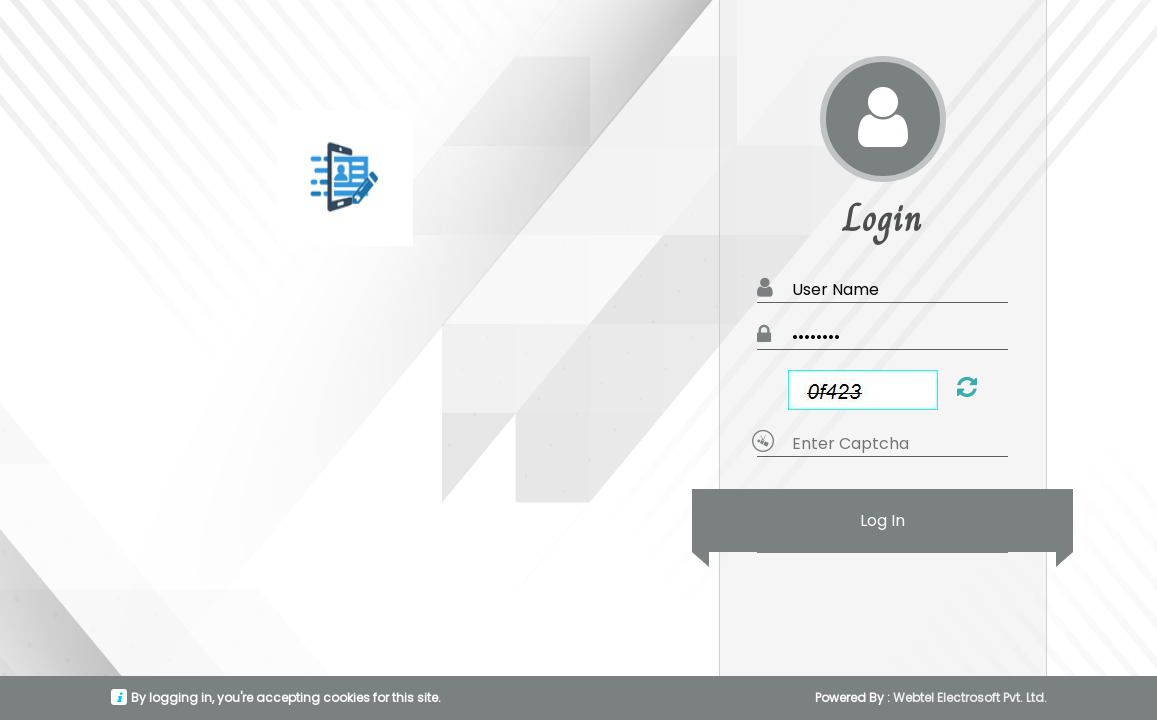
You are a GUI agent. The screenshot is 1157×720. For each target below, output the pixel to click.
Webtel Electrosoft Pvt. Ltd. (970, 697)
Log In (882, 520)
